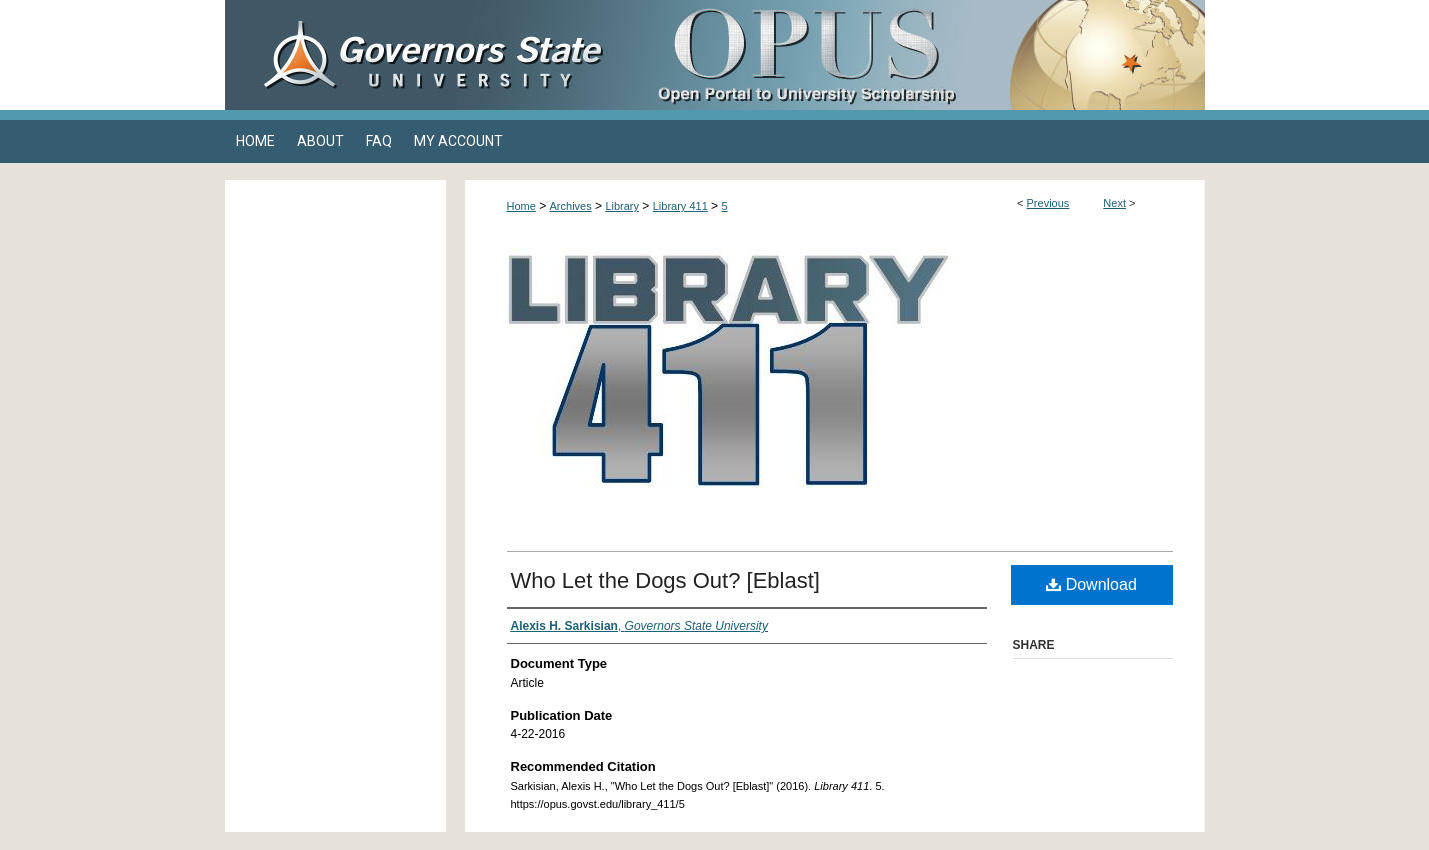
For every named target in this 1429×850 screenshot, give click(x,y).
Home (521, 206)
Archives (571, 206)
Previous (1048, 203)
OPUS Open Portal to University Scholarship (915, 55)
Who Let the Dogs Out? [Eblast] (665, 580)
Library (622, 206)
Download (1091, 584)
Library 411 (680, 206)
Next (1114, 203)
